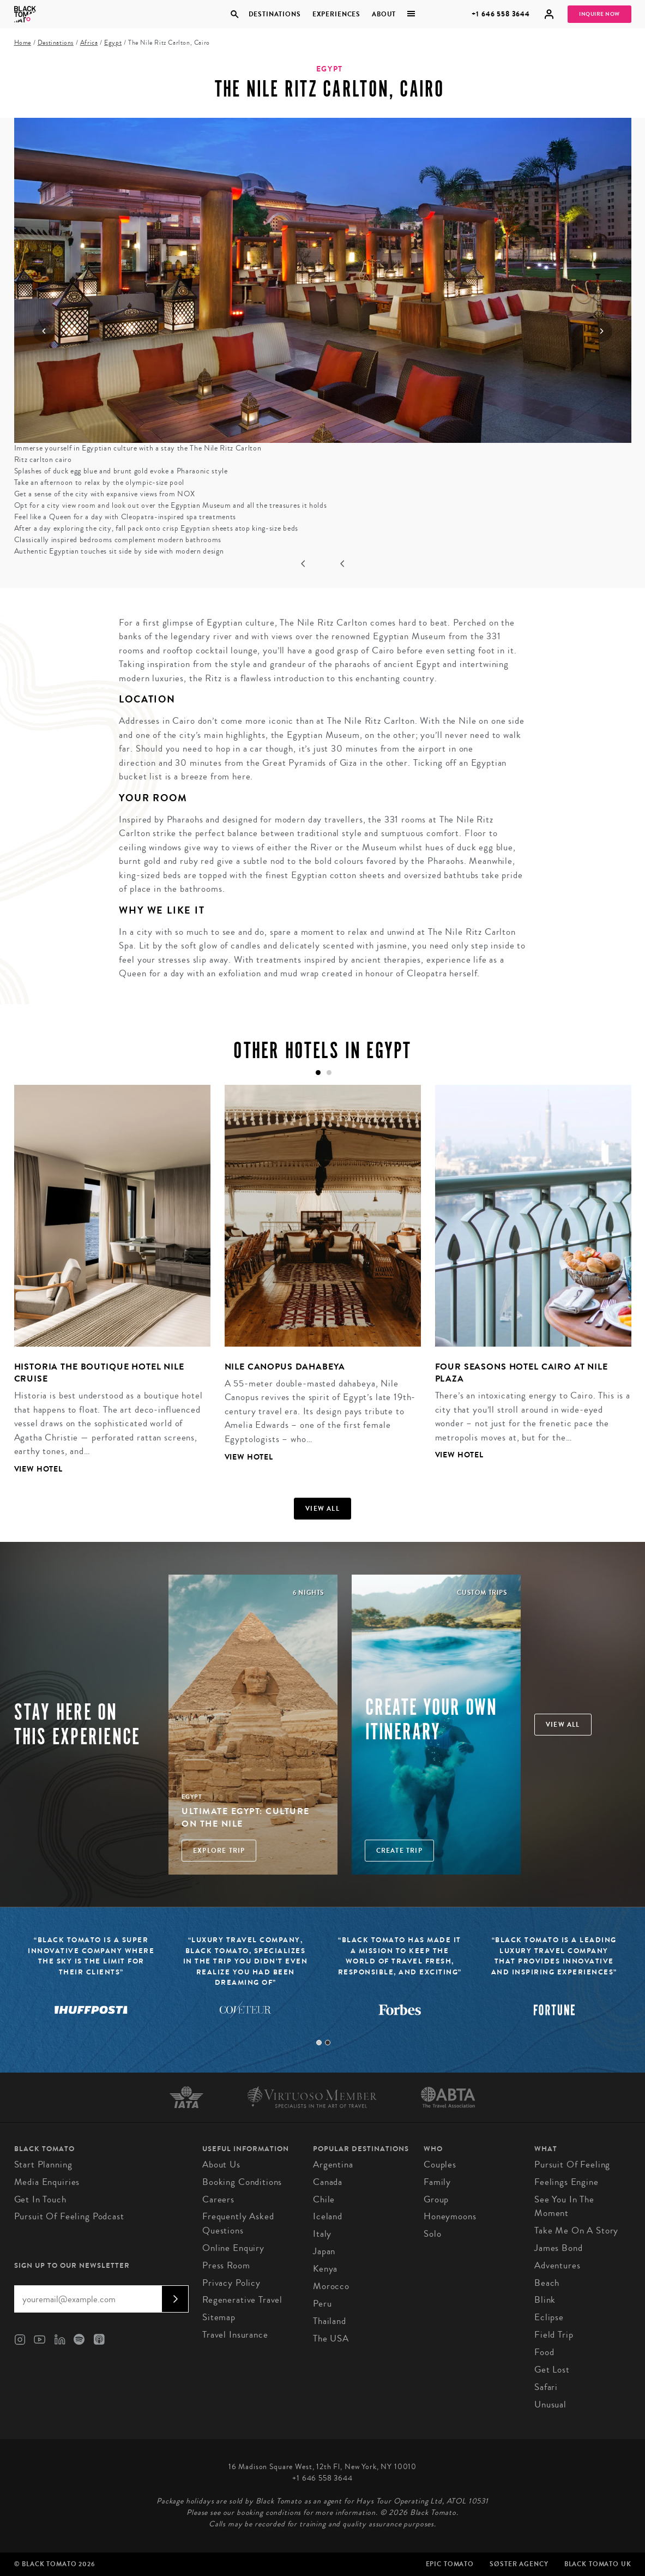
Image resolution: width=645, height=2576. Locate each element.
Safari (546, 2387)
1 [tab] (319, 2042)
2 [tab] (327, 2042)
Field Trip (554, 2334)
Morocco (331, 2286)
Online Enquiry (233, 2248)
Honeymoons (450, 2216)
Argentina (333, 2164)
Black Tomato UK (597, 2564)
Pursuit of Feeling (572, 2164)
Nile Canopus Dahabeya (285, 1366)
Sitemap (219, 2317)
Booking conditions (242, 2182)
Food (544, 2352)
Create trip (399, 1851)
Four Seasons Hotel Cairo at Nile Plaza (521, 1372)
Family (437, 2182)
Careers (218, 2199)
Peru (322, 2303)
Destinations (275, 14)
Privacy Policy (231, 2283)
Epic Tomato (450, 2564)
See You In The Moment (564, 2206)
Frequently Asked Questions (238, 2223)
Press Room (226, 2265)
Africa (89, 42)
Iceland (327, 2216)
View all (322, 1509)
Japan (324, 2251)
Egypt (113, 42)
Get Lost (552, 2369)
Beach (546, 2283)
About (384, 14)
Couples (440, 2164)
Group (436, 2199)
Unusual (550, 2404)
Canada (327, 2182)
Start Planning (43, 2164)
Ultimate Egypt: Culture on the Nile (246, 1817)
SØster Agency (519, 2564)
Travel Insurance (235, 2334)
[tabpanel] (105, 1288)
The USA (331, 2338)
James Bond (558, 2248)
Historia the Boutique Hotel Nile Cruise (99, 1372)
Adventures (557, 2265)
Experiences (336, 14)
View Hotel (38, 1469)
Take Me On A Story (576, 2230)
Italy (322, 2234)
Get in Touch (40, 2199)
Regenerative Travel (242, 2300)
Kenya (325, 2268)
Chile (324, 2199)
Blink (545, 2300)
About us (221, 2164)
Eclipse (549, 2317)
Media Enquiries (47, 2182)
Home (22, 42)
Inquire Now (599, 14)
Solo (432, 2234)
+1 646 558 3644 (501, 14)
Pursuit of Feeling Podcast (69, 2216)
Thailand (329, 2321)
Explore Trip (219, 1851)
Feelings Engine (566, 2182)
